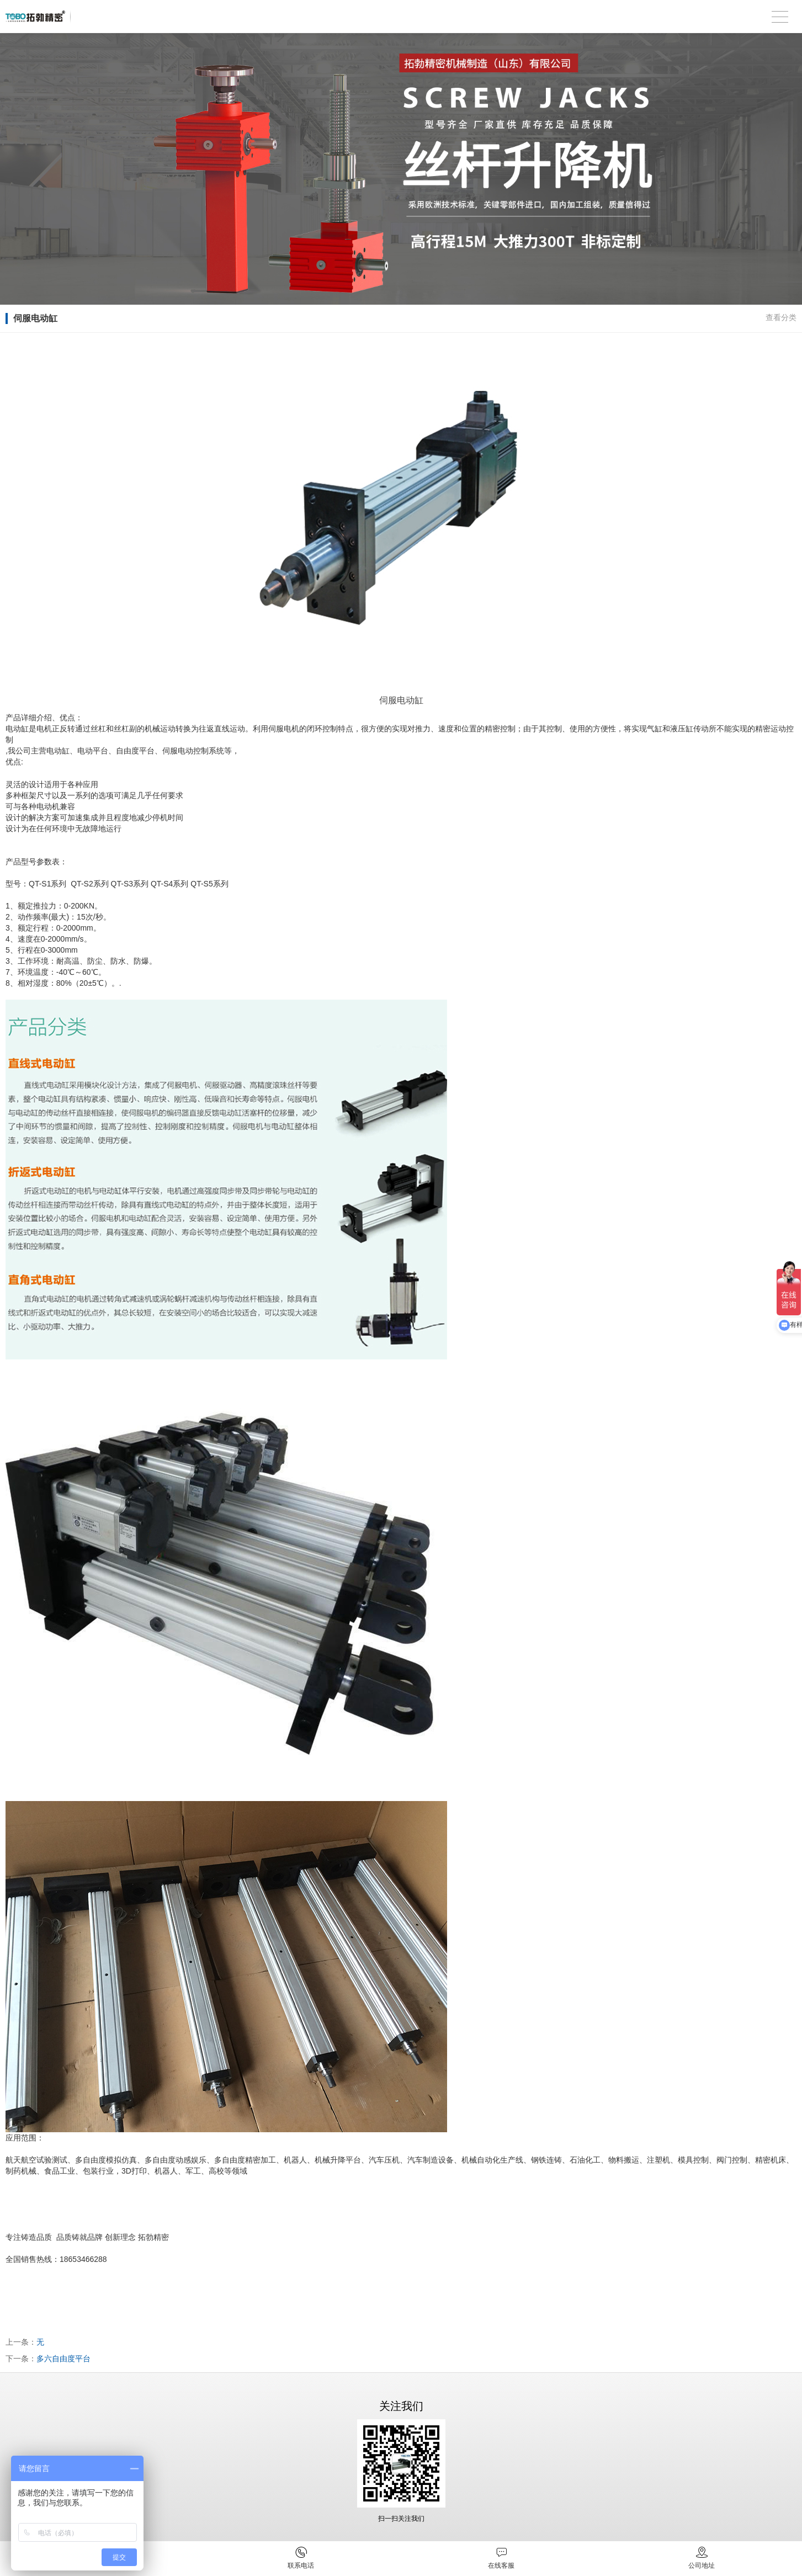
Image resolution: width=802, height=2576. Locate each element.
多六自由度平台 (63, 2358)
